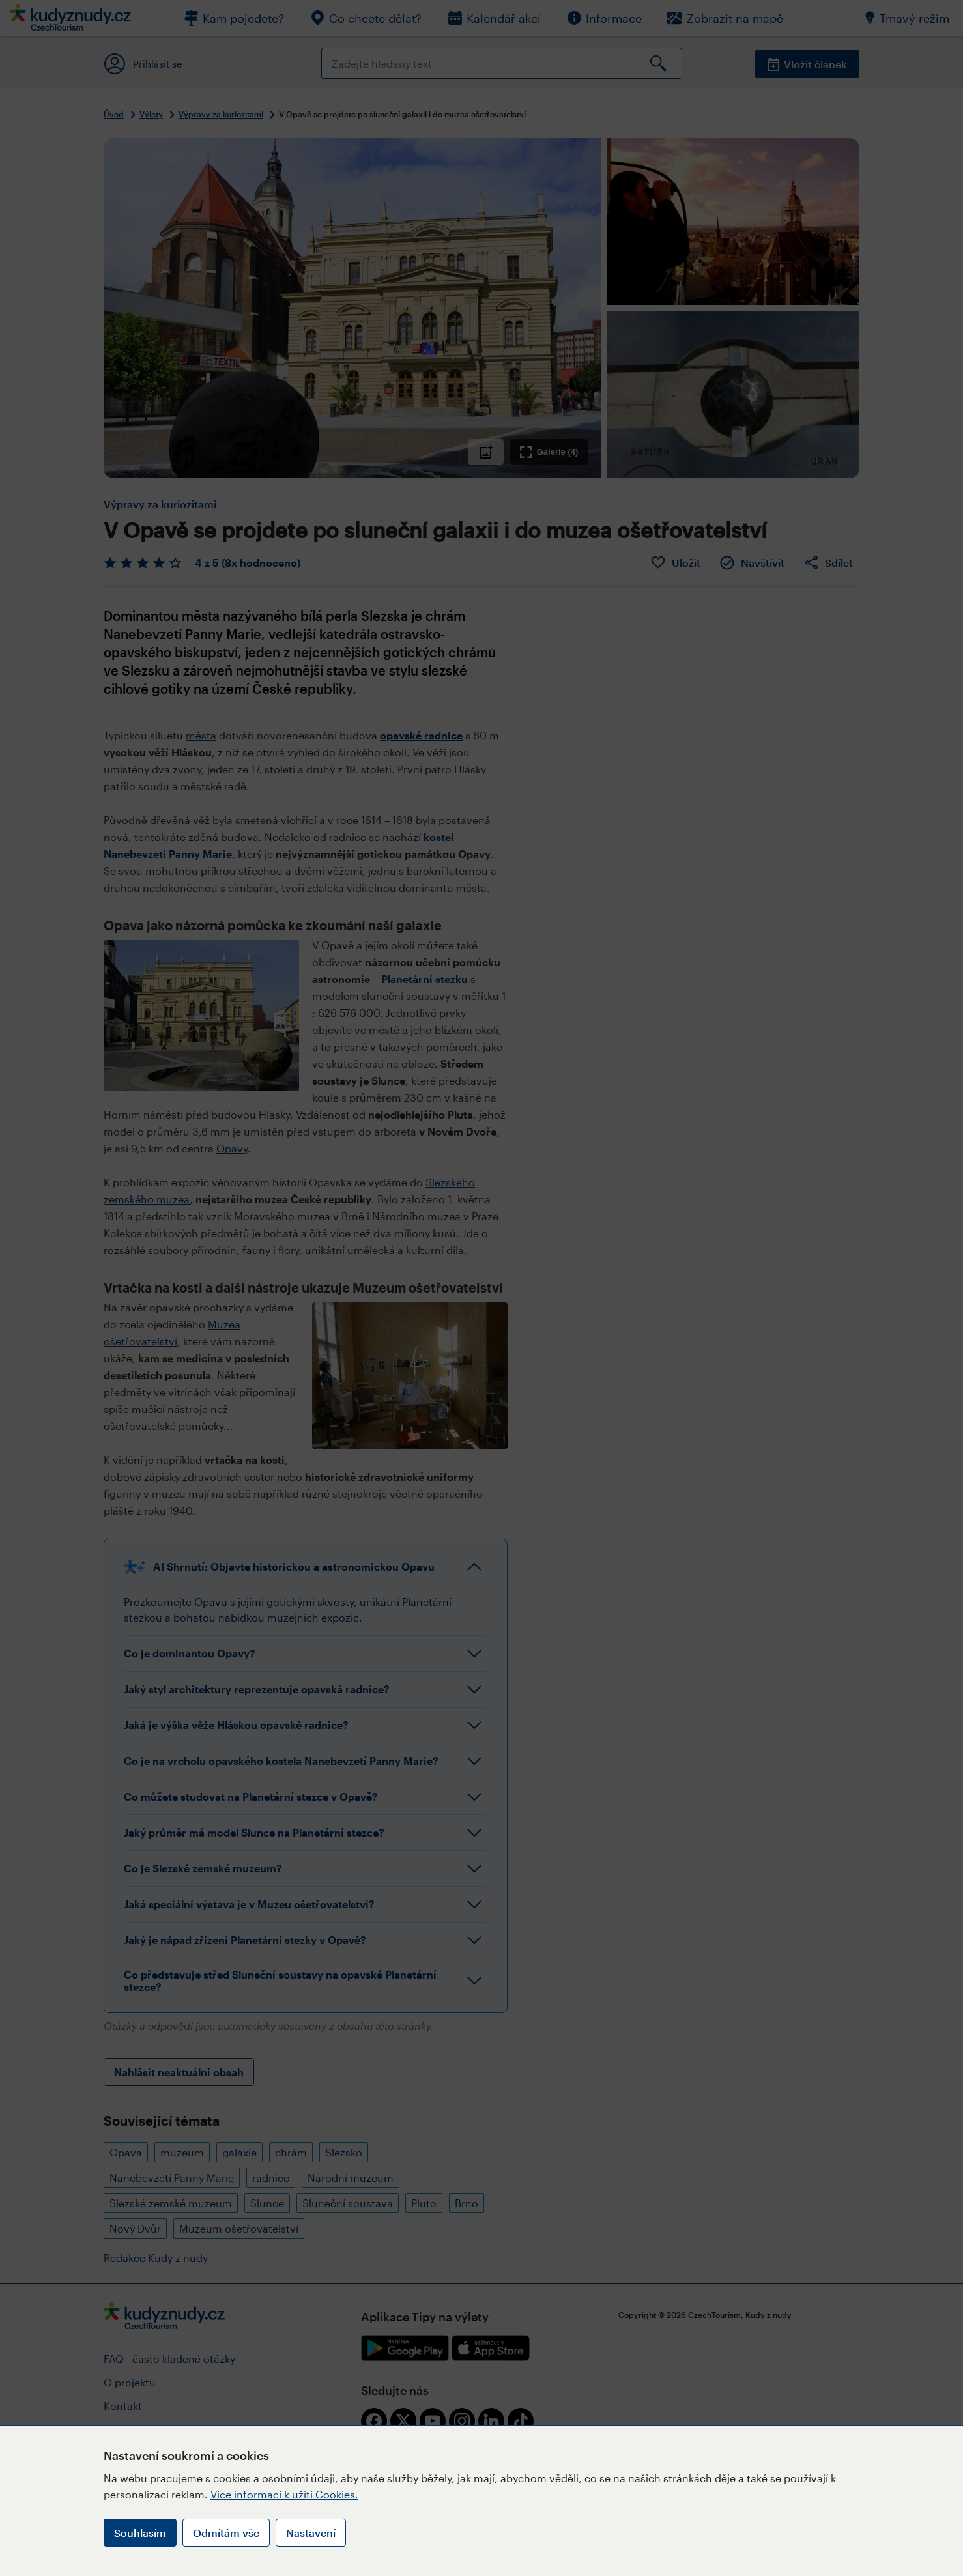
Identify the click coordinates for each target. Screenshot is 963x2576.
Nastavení (311, 2532)
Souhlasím (140, 2532)
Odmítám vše (226, 2532)
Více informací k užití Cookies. (284, 2494)
